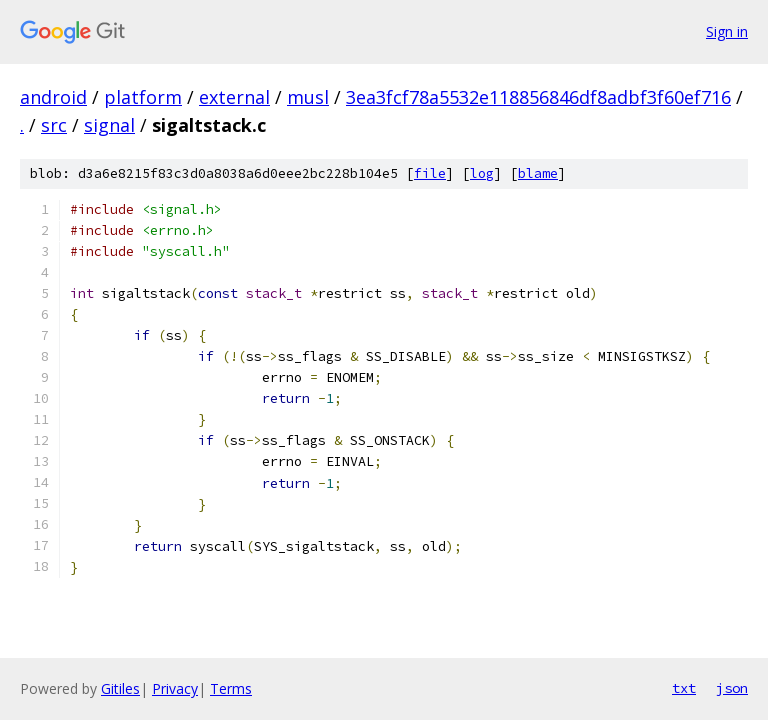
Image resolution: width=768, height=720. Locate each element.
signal (109, 125)
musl (308, 97)
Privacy (175, 688)
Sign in (727, 31)
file (430, 173)
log (482, 173)
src (54, 125)
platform (143, 97)
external (234, 97)
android (53, 97)
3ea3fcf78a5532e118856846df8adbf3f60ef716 (538, 97)
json (732, 688)
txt (684, 688)
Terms (231, 688)
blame (538, 173)
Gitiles (120, 688)
